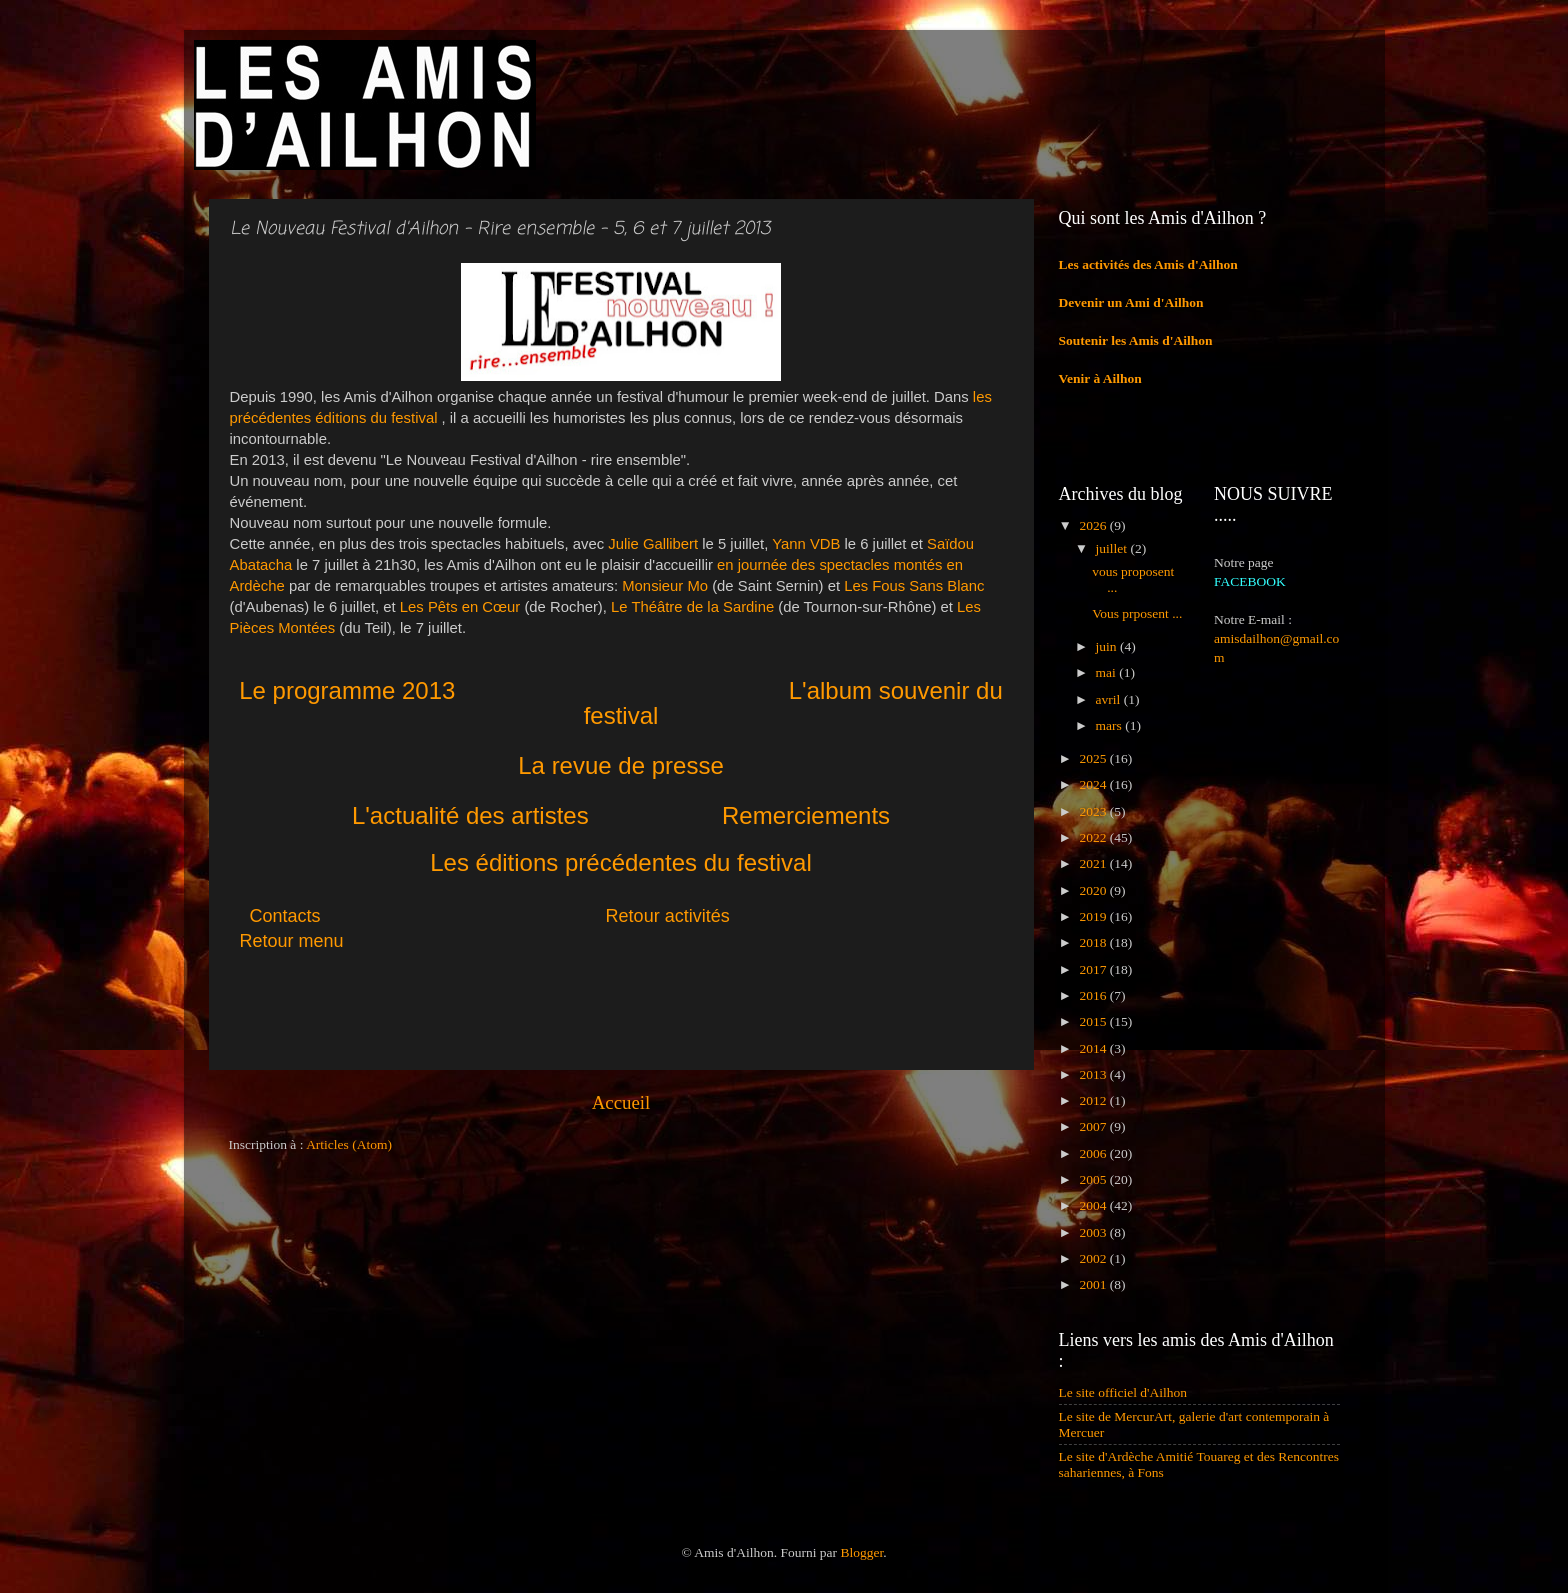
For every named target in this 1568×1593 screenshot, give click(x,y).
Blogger (861, 1552)
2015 (1094, 1021)
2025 (1094, 758)
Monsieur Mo (665, 586)
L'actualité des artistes (470, 815)
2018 (1094, 942)
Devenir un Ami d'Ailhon (1131, 302)
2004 (1094, 1205)
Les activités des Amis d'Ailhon (1148, 264)
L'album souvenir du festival (793, 703)
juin (1108, 646)
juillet (1113, 548)
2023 (1094, 811)
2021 (1094, 863)
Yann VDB (806, 544)
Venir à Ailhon (1100, 378)
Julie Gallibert (653, 544)
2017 (1094, 969)
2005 (1094, 1179)
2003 (1094, 1232)
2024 (1094, 784)
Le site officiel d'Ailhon (1123, 1392)
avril (1110, 699)
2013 (1094, 1074)
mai (1108, 672)
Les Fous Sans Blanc (914, 586)
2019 (1094, 916)
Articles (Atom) (349, 1144)
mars (1111, 725)
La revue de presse (620, 765)
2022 (1094, 837)
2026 (1094, 525)
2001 (1094, 1284)
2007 (1094, 1126)
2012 (1094, 1100)
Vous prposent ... (1137, 613)
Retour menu (292, 941)
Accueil (621, 1102)
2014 (1094, 1048)
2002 (1094, 1258)
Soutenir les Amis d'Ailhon (1136, 340)
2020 (1094, 890)
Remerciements (806, 815)
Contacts (428, 916)
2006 (1094, 1153)
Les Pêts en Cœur (460, 607)
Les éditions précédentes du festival (621, 862)
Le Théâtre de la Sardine (692, 607)
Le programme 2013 (347, 690)
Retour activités (668, 916)
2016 (1094, 995)
